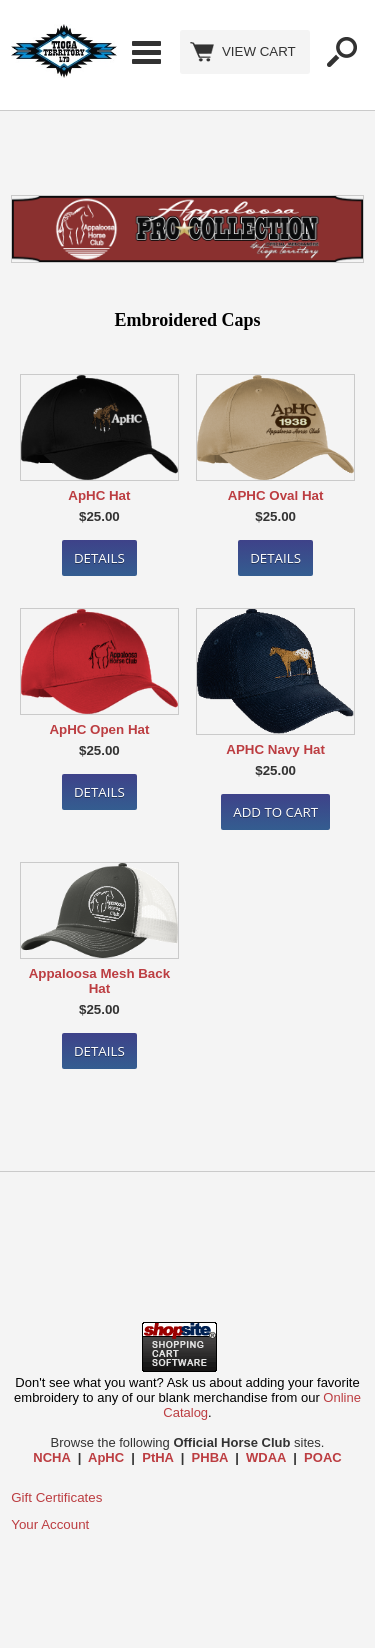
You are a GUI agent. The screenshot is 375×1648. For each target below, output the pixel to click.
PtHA (157, 1457)
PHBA (210, 1457)
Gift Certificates (56, 1497)
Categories (146, 52)
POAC (323, 1457)
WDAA (266, 1457)
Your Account (50, 1524)
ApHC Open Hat (99, 729)
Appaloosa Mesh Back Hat (99, 981)
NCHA (51, 1457)
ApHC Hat (99, 495)
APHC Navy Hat (275, 749)
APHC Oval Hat (276, 495)
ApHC (106, 1457)
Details (99, 558)
